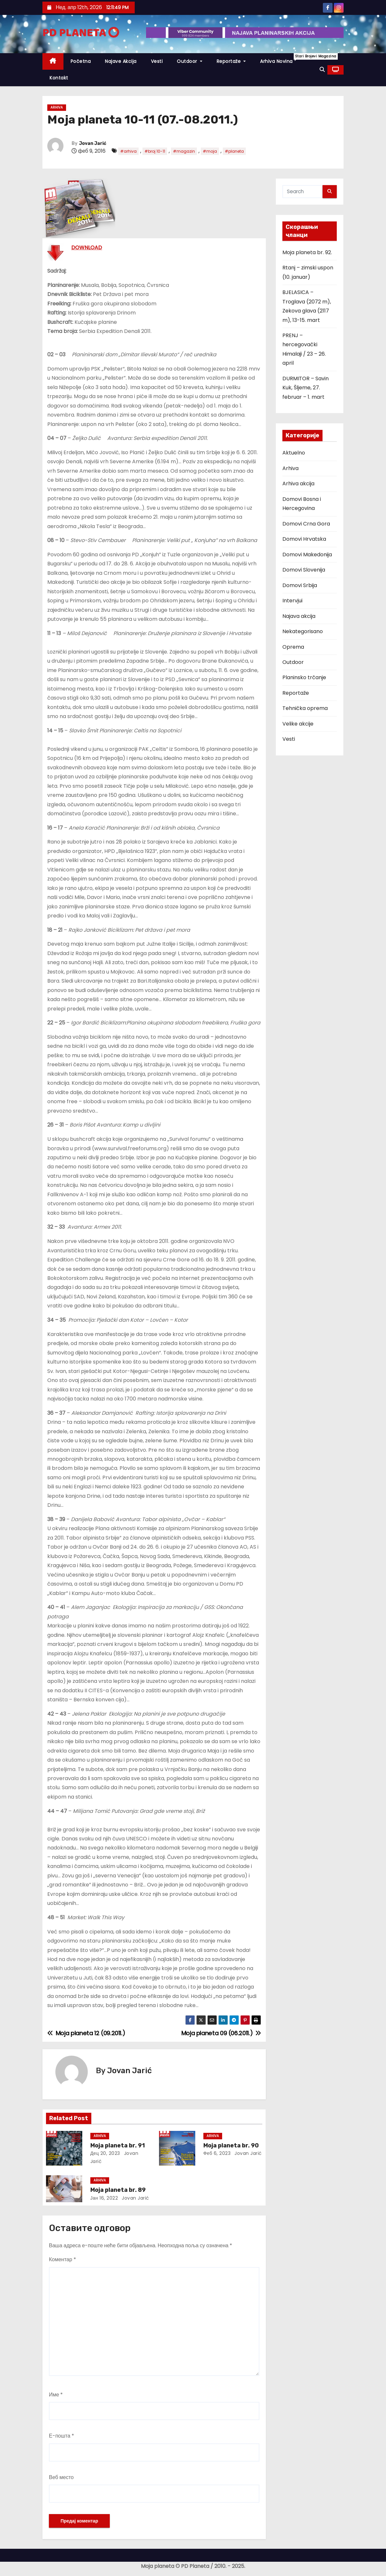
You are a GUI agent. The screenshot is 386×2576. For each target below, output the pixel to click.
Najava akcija (298, 616)
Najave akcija (121, 61)
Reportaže (231, 61)
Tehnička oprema (305, 708)
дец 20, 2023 (105, 2153)
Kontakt (59, 78)
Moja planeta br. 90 (231, 2145)
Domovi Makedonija (307, 554)
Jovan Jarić (92, 143)
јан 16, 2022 (104, 2198)
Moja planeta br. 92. (307, 252)
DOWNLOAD (86, 247)
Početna (81, 61)
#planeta (234, 151)
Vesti (157, 61)
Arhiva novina (280, 59)
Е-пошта (61, 2436)
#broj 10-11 (154, 151)
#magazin (184, 151)
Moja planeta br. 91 (117, 2145)
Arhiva (57, 107)
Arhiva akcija (298, 483)
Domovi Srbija (299, 585)
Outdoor (189, 61)
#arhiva (128, 151)
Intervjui (292, 600)
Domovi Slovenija (303, 569)
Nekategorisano (302, 631)
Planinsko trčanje (304, 677)
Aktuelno (293, 452)
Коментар (62, 2259)
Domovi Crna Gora (306, 523)
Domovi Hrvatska (304, 539)
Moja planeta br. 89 (118, 2189)
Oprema (293, 647)
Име (56, 2394)
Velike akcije (297, 723)
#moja (210, 151)
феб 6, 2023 (217, 2153)
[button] (322, 69)
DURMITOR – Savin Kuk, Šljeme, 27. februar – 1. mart (305, 388)
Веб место (61, 2477)
